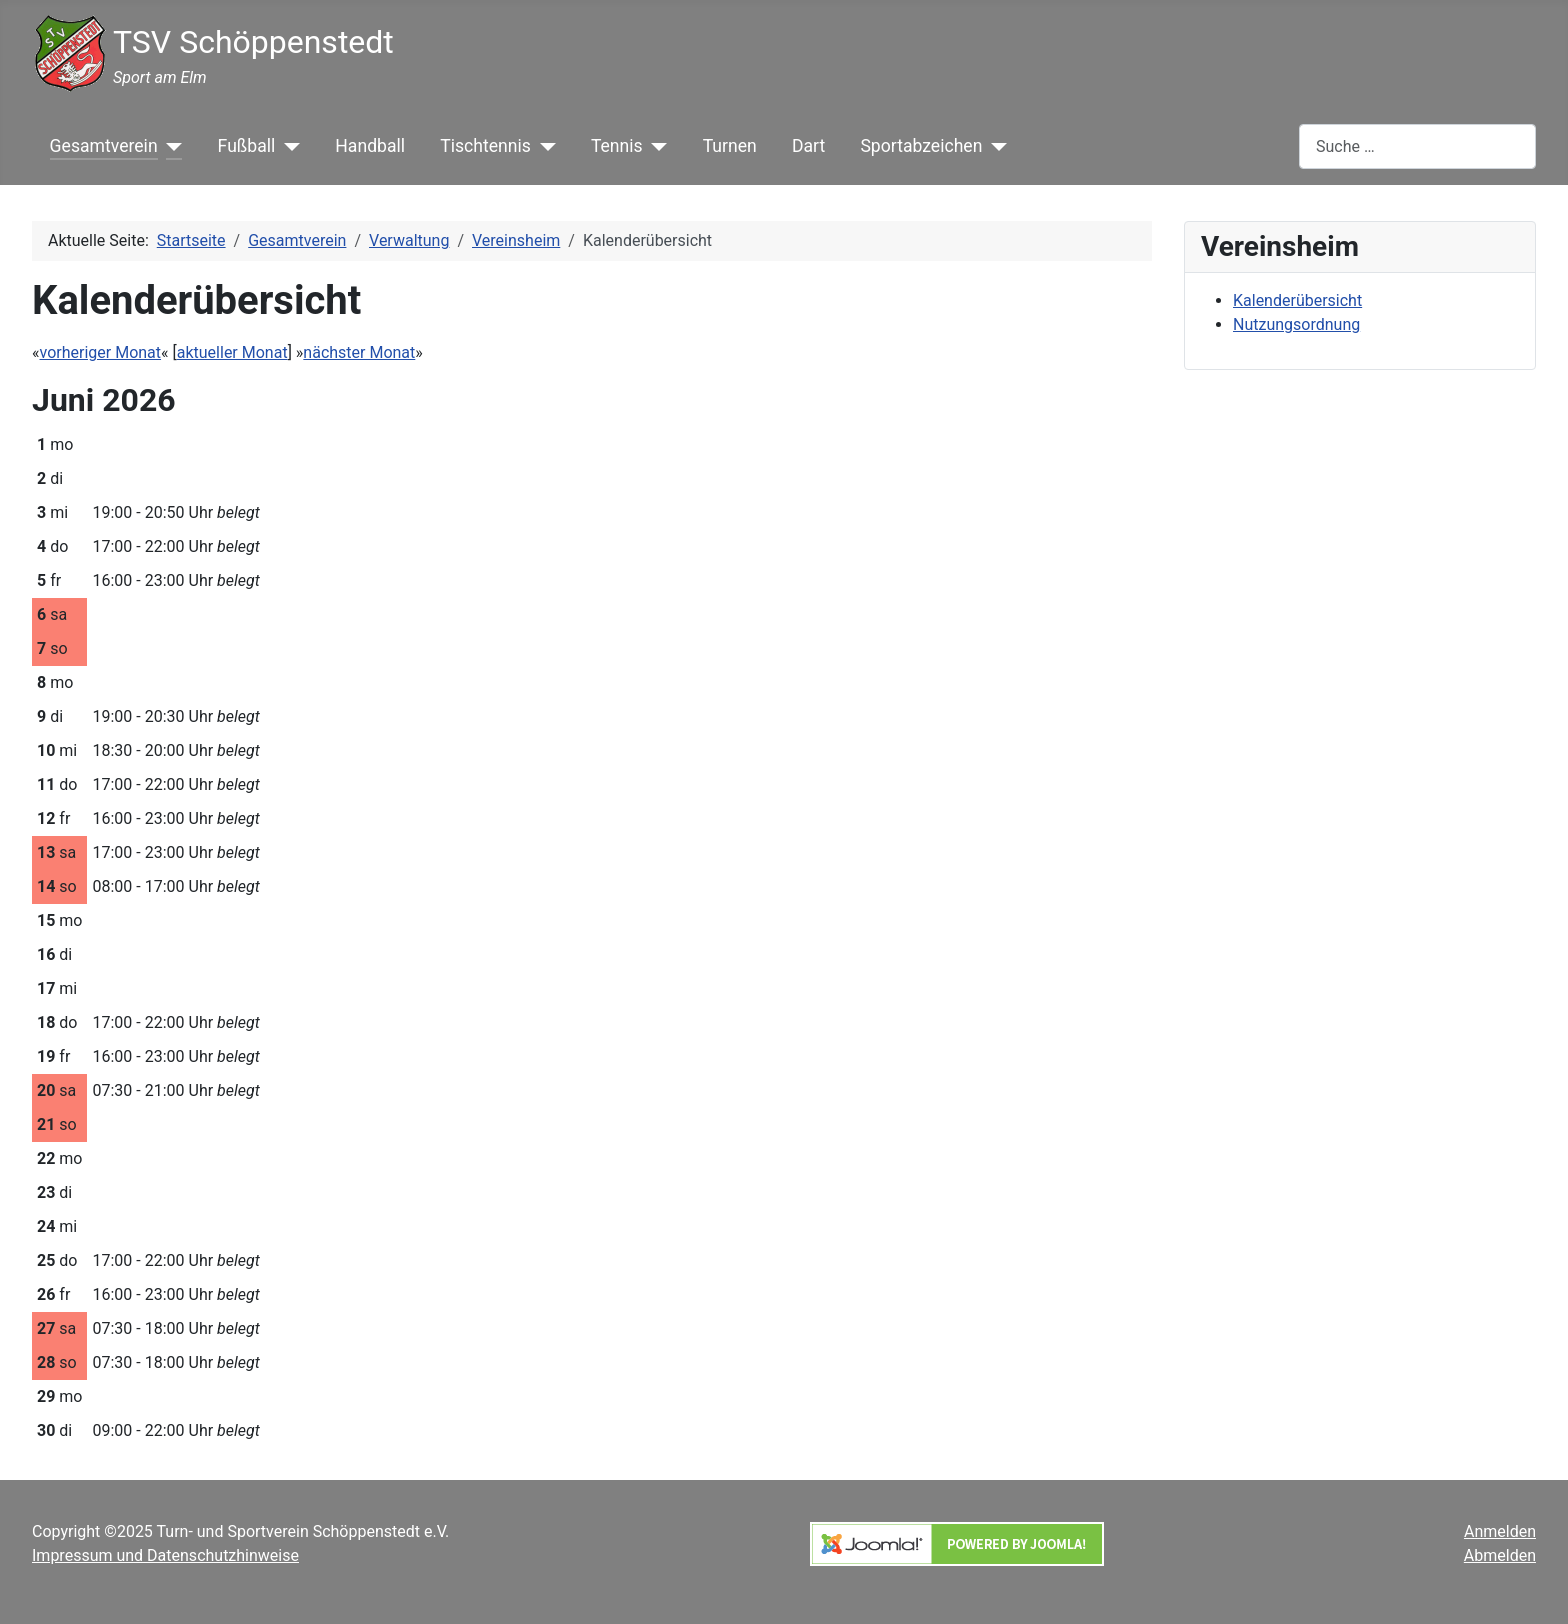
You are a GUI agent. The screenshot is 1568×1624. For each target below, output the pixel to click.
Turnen (730, 146)
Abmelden (1500, 1555)
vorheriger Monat (101, 352)
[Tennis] (655, 146)
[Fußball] (287, 146)
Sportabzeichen (921, 146)
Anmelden (1500, 1531)
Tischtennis (485, 146)
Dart (808, 146)
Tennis (617, 146)
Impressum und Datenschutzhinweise (165, 1555)
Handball (370, 146)
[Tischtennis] (543, 146)
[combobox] (1417, 146)
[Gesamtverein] (170, 146)
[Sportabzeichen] (994, 146)
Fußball (247, 146)
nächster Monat (359, 352)
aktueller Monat (232, 352)
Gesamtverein (104, 146)
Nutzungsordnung (1296, 324)
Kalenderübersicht (1297, 300)
